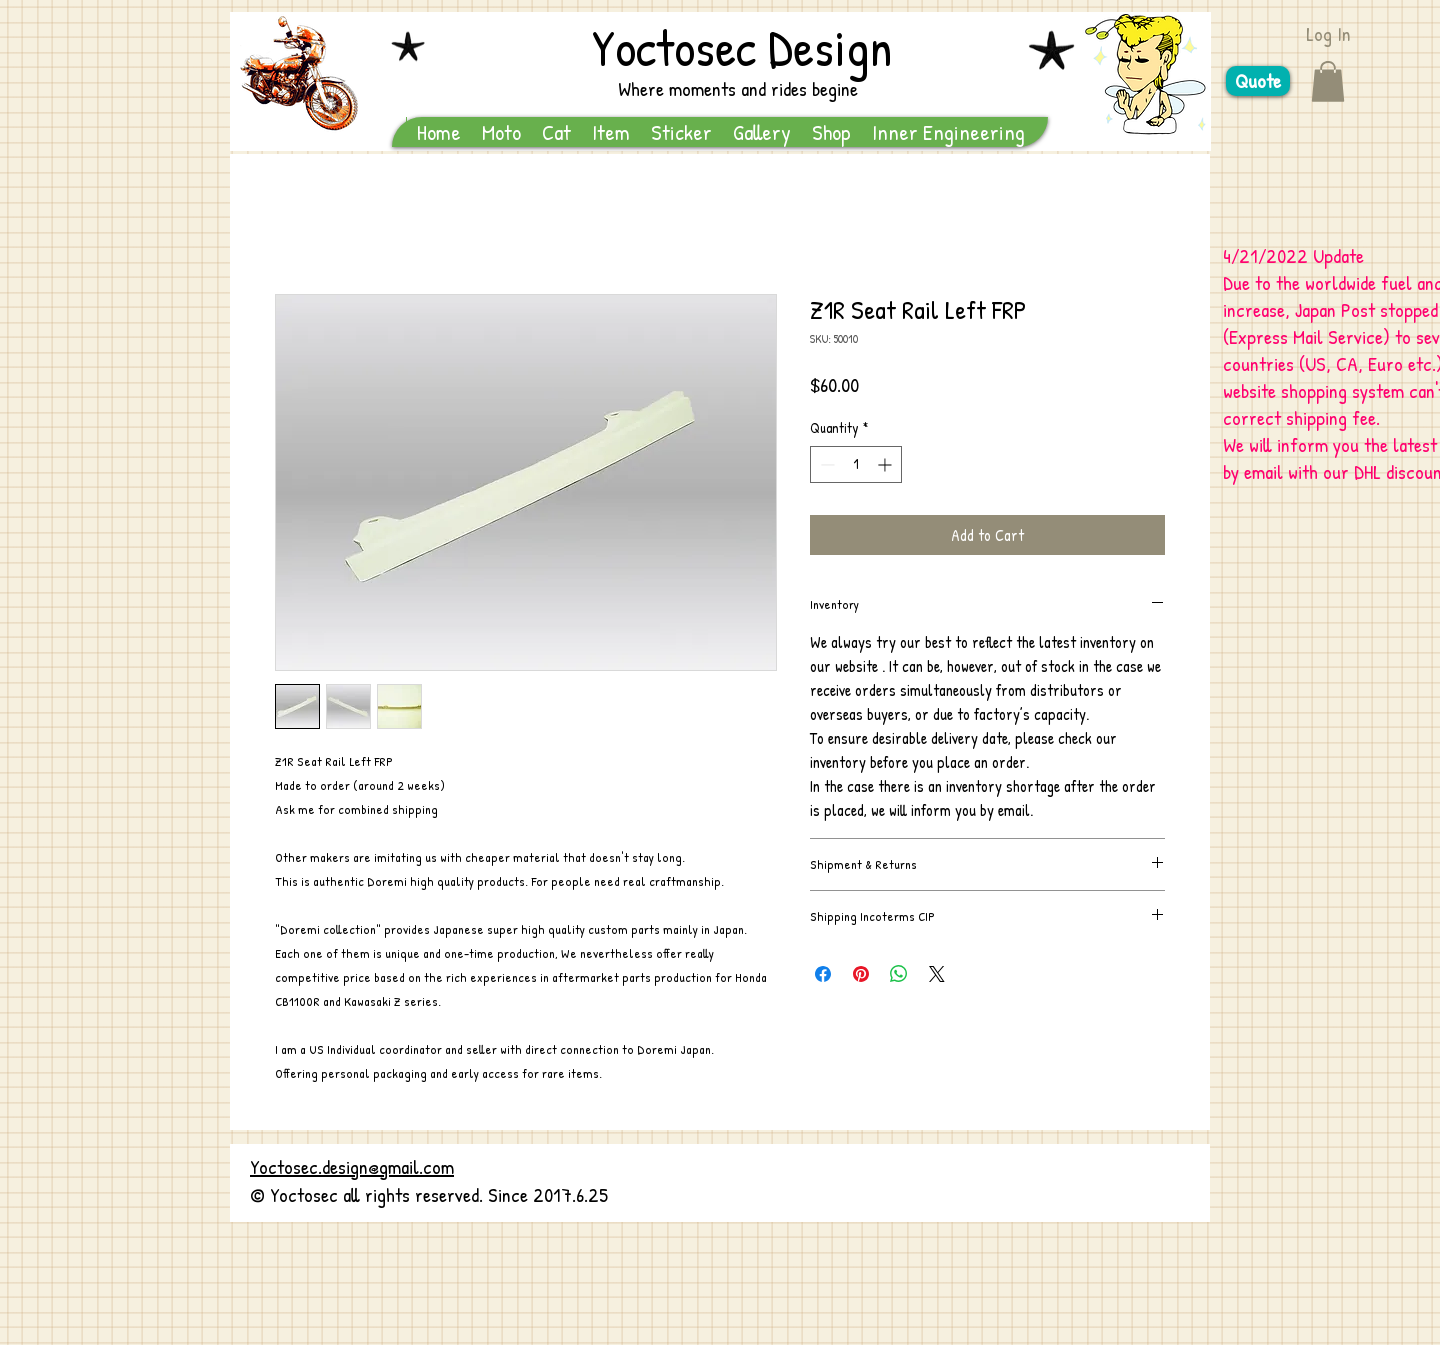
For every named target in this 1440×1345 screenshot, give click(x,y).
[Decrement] (825, 464)
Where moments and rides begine (738, 88)
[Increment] (886, 464)
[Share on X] (937, 974)
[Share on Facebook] (823, 974)
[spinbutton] (856, 464)
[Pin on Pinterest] (861, 974)
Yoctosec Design (742, 47)
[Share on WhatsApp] (899, 974)
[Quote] (1258, 81)
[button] (1328, 81)
